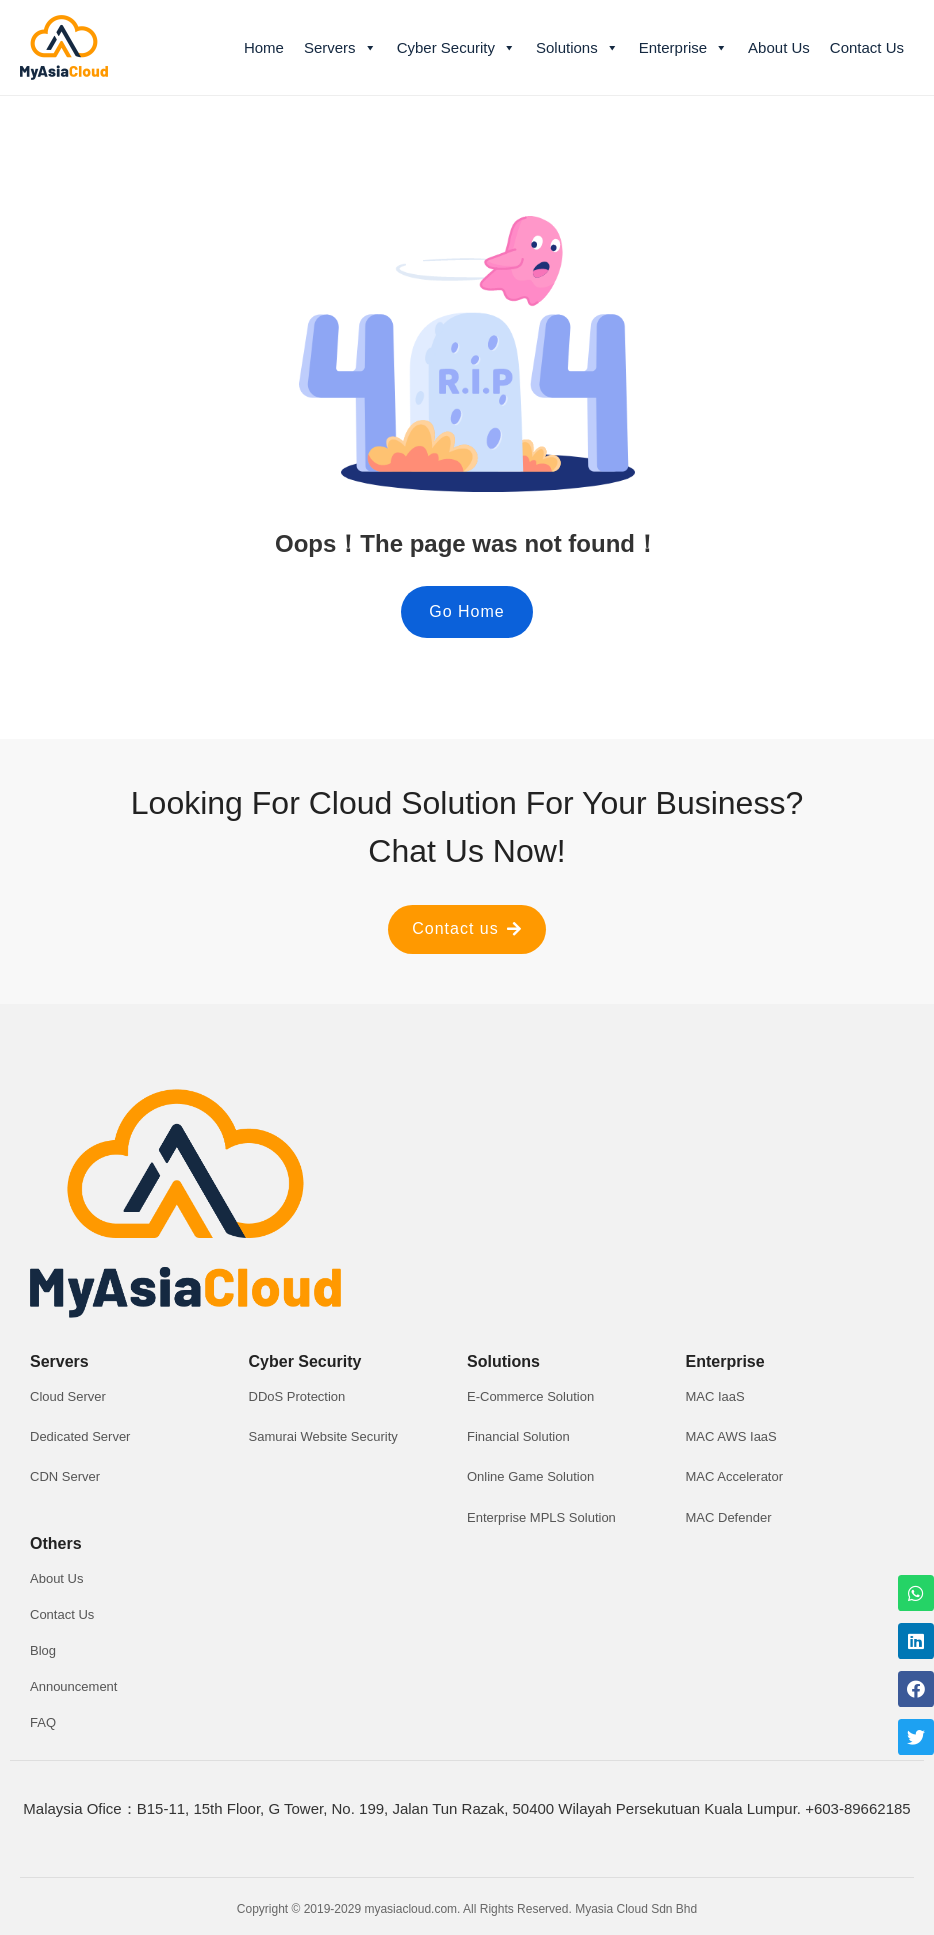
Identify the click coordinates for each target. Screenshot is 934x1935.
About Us (779, 47)
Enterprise (683, 48)
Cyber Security (456, 48)
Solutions (577, 48)
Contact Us (867, 47)
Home (264, 47)
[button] (466, 612)
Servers (340, 48)
